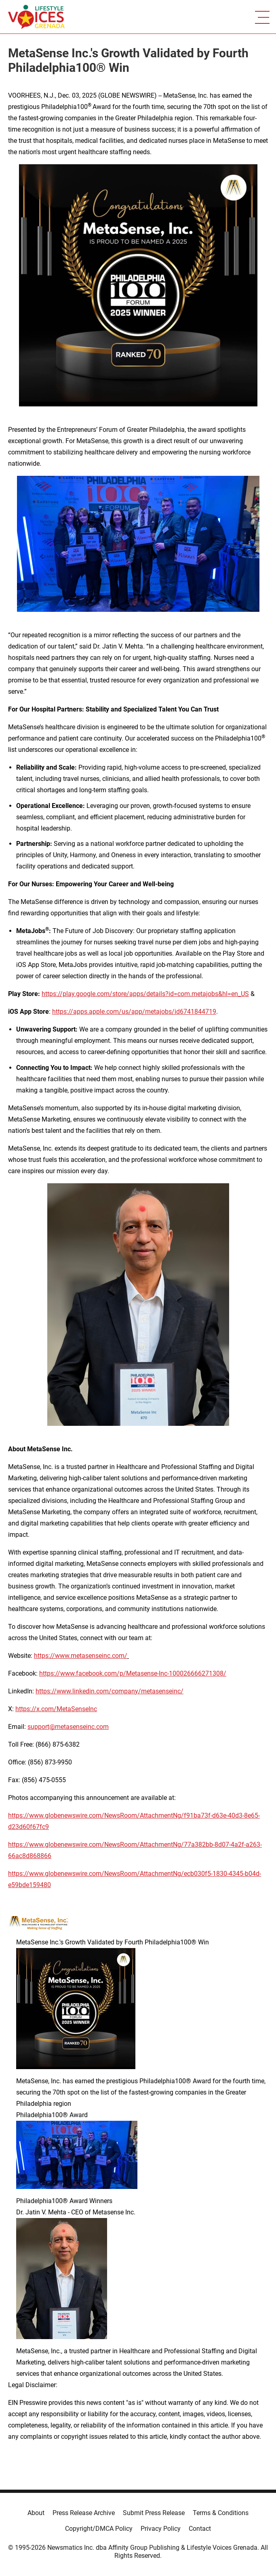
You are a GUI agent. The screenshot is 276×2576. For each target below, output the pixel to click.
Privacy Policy (161, 2528)
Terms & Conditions (221, 2513)
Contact (200, 2528)
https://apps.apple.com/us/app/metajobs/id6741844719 (134, 1011)
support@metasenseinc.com (68, 1727)
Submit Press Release (154, 2513)
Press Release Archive (84, 2513)
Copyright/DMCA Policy (99, 2528)
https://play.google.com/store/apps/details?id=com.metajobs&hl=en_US (145, 994)
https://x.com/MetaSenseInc (56, 1709)
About (35, 2513)
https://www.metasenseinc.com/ (80, 1655)
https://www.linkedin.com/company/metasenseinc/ (109, 1691)
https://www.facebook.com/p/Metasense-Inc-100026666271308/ (132, 1673)
